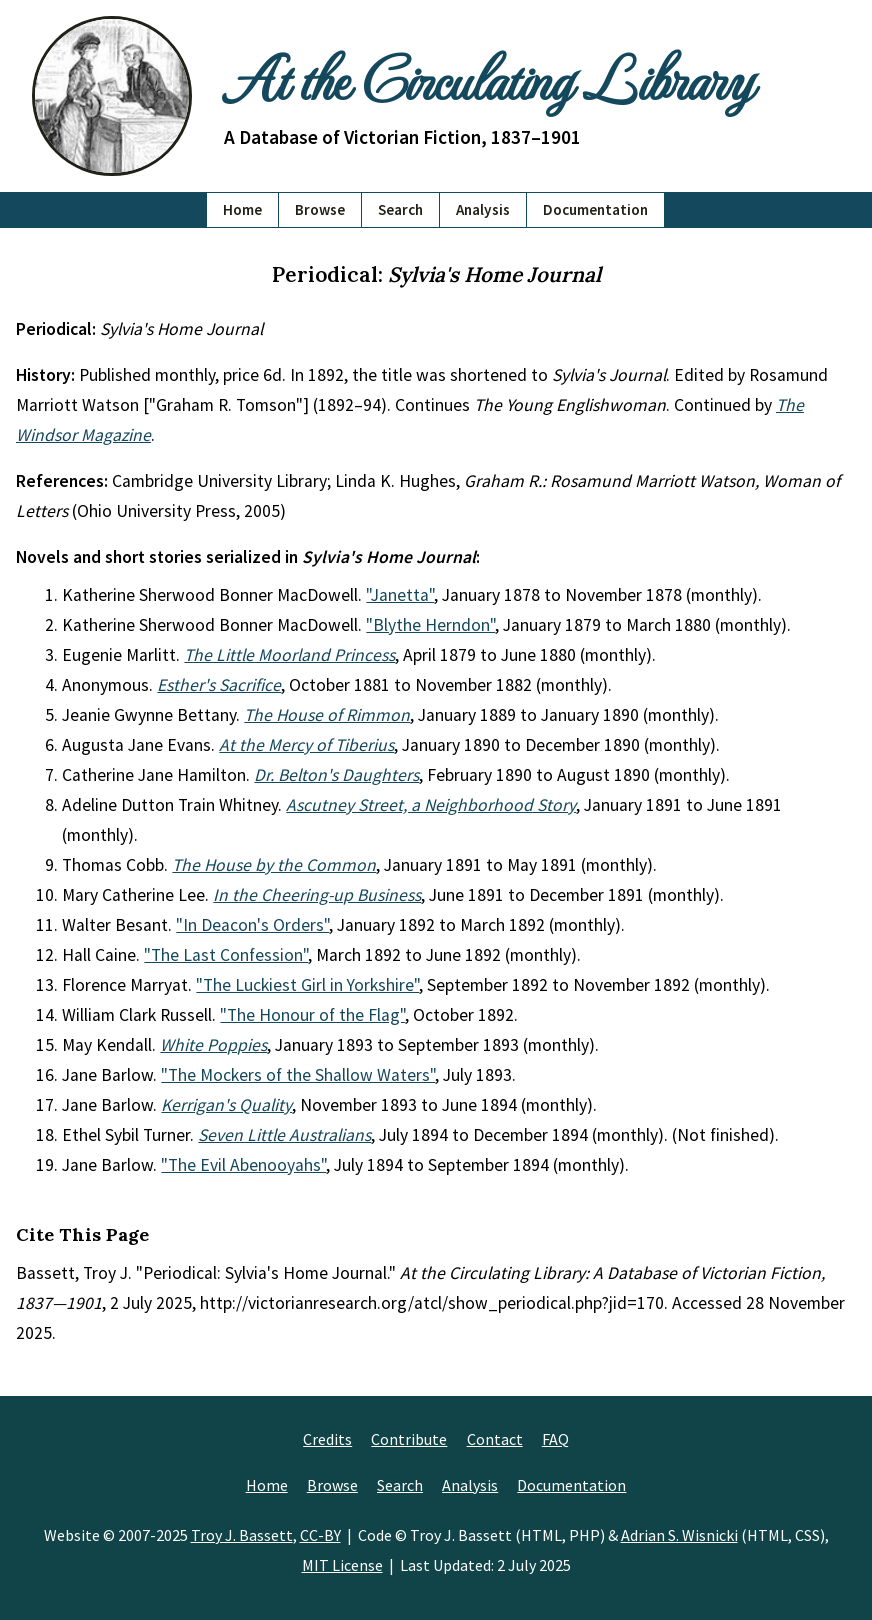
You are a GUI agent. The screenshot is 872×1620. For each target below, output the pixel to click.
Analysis (483, 209)
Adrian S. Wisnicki (679, 1535)
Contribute (409, 1439)
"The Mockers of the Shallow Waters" (298, 1075)
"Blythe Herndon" (430, 625)
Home (242, 209)
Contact (495, 1439)
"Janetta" (400, 595)
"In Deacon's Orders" (252, 925)
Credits (327, 1439)
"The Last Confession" (226, 955)
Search (400, 209)
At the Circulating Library (488, 77)
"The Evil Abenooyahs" (243, 1165)
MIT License (342, 1565)
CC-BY (320, 1535)
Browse (320, 209)
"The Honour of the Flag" (312, 1015)
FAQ (555, 1439)
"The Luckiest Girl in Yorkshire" (307, 985)
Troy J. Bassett (242, 1535)
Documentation (595, 209)
